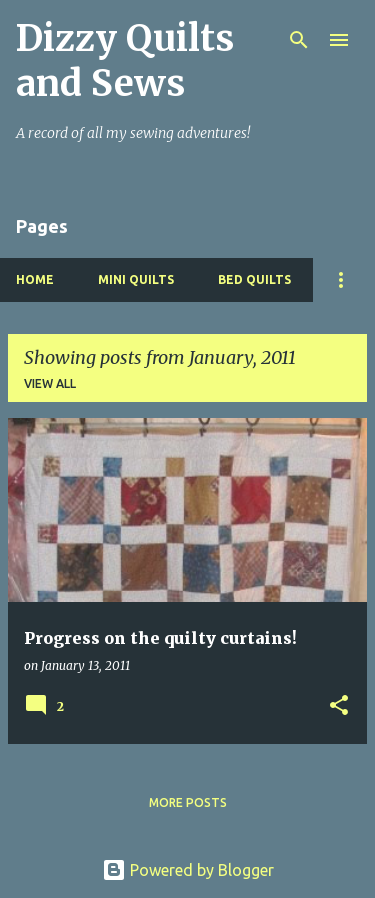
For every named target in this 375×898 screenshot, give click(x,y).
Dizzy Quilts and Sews (125, 61)
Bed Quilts (254, 279)
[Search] (299, 40)
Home (35, 279)
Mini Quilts (136, 279)
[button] (339, 706)
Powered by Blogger (188, 870)
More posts (188, 802)
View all (50, 383)
